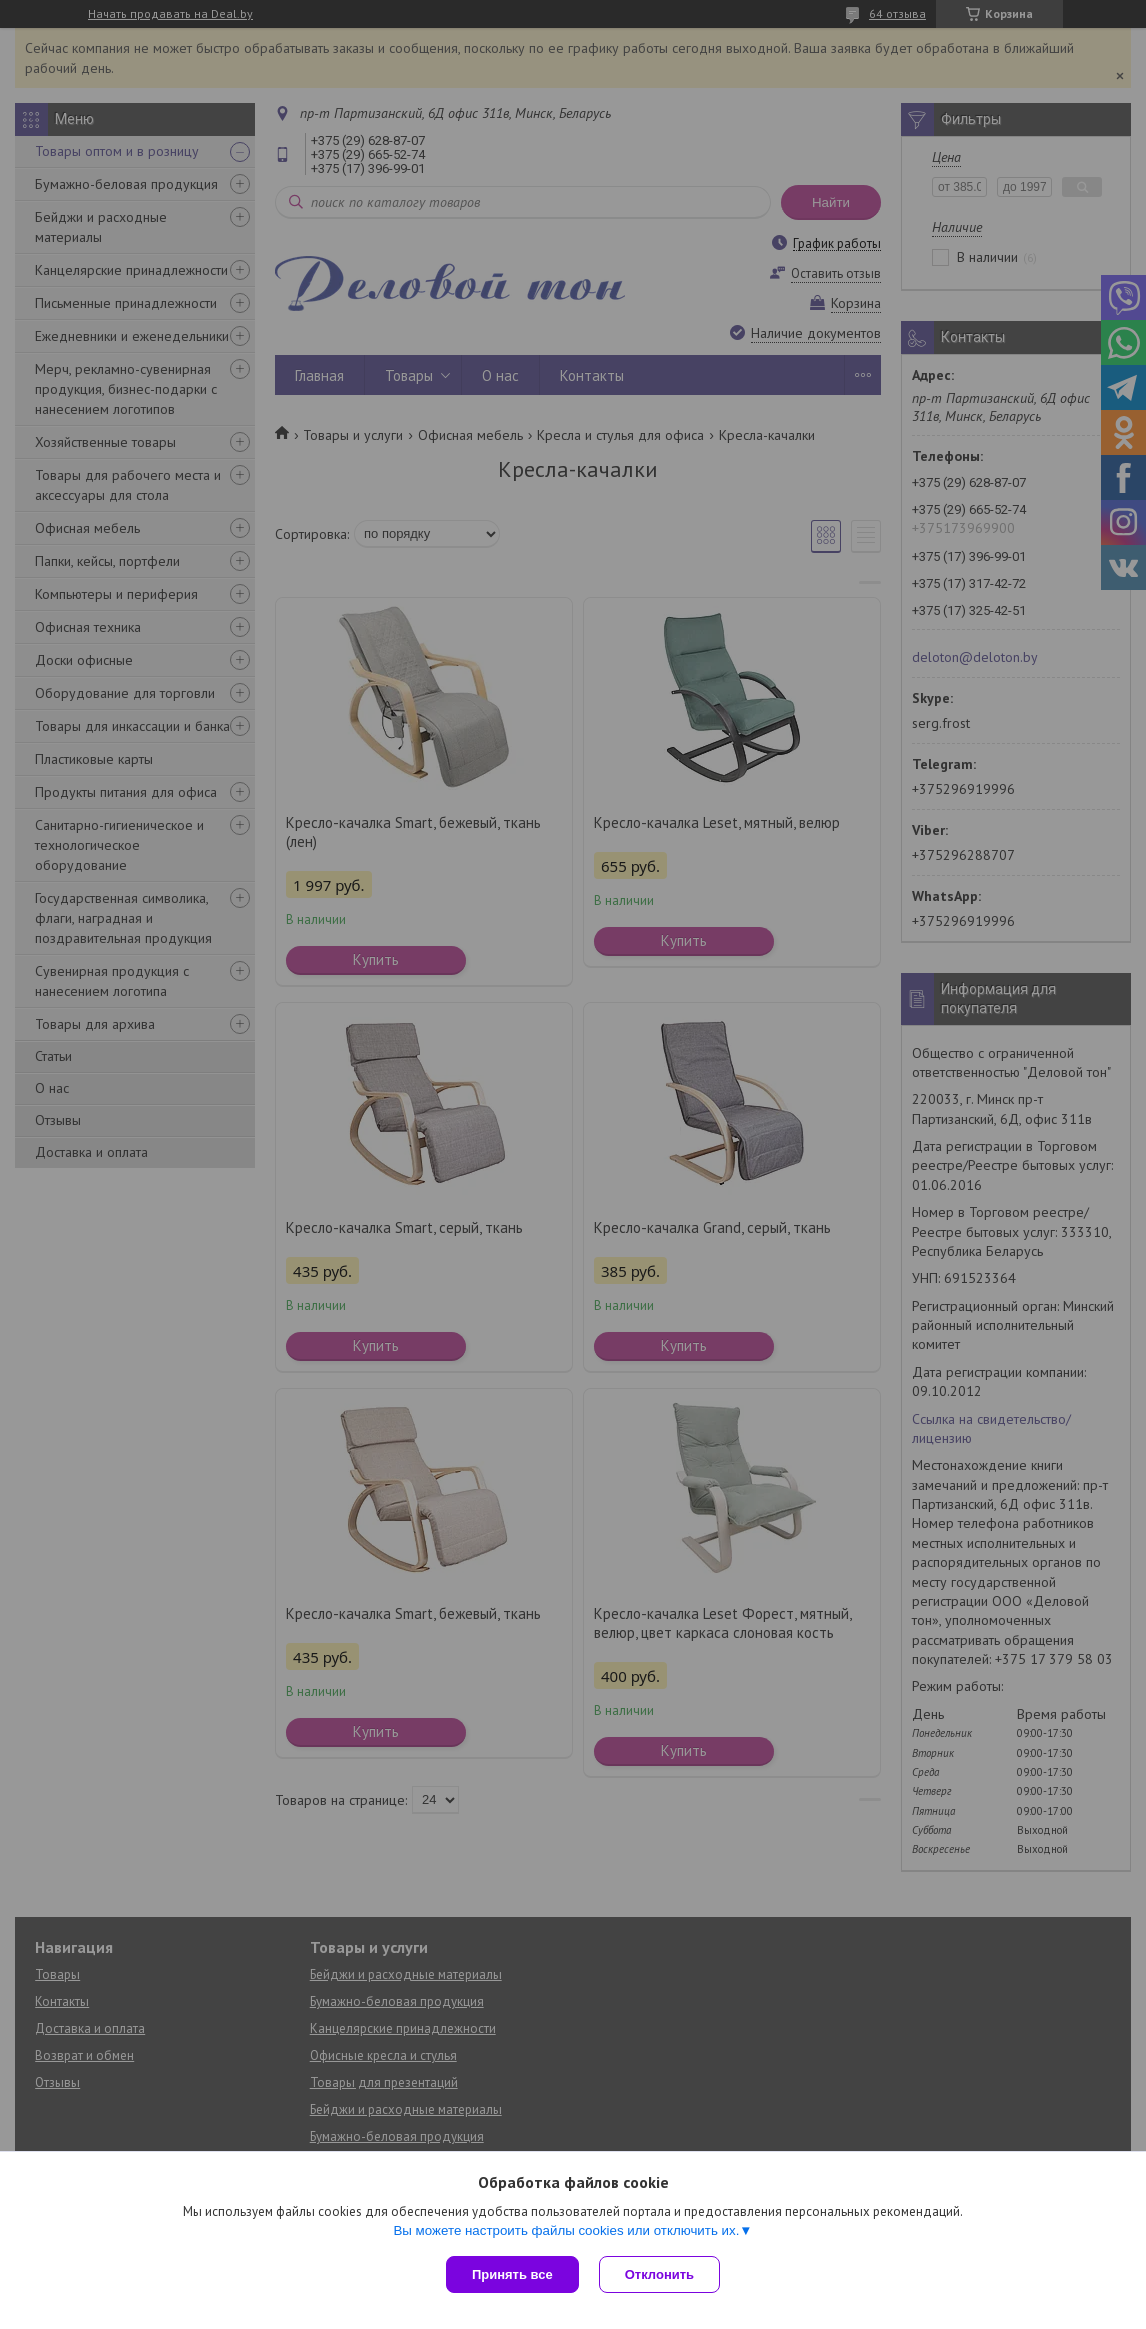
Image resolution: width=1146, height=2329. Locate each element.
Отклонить (659, 2274)
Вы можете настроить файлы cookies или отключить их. (566, 2230)
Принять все (512, 2274)
